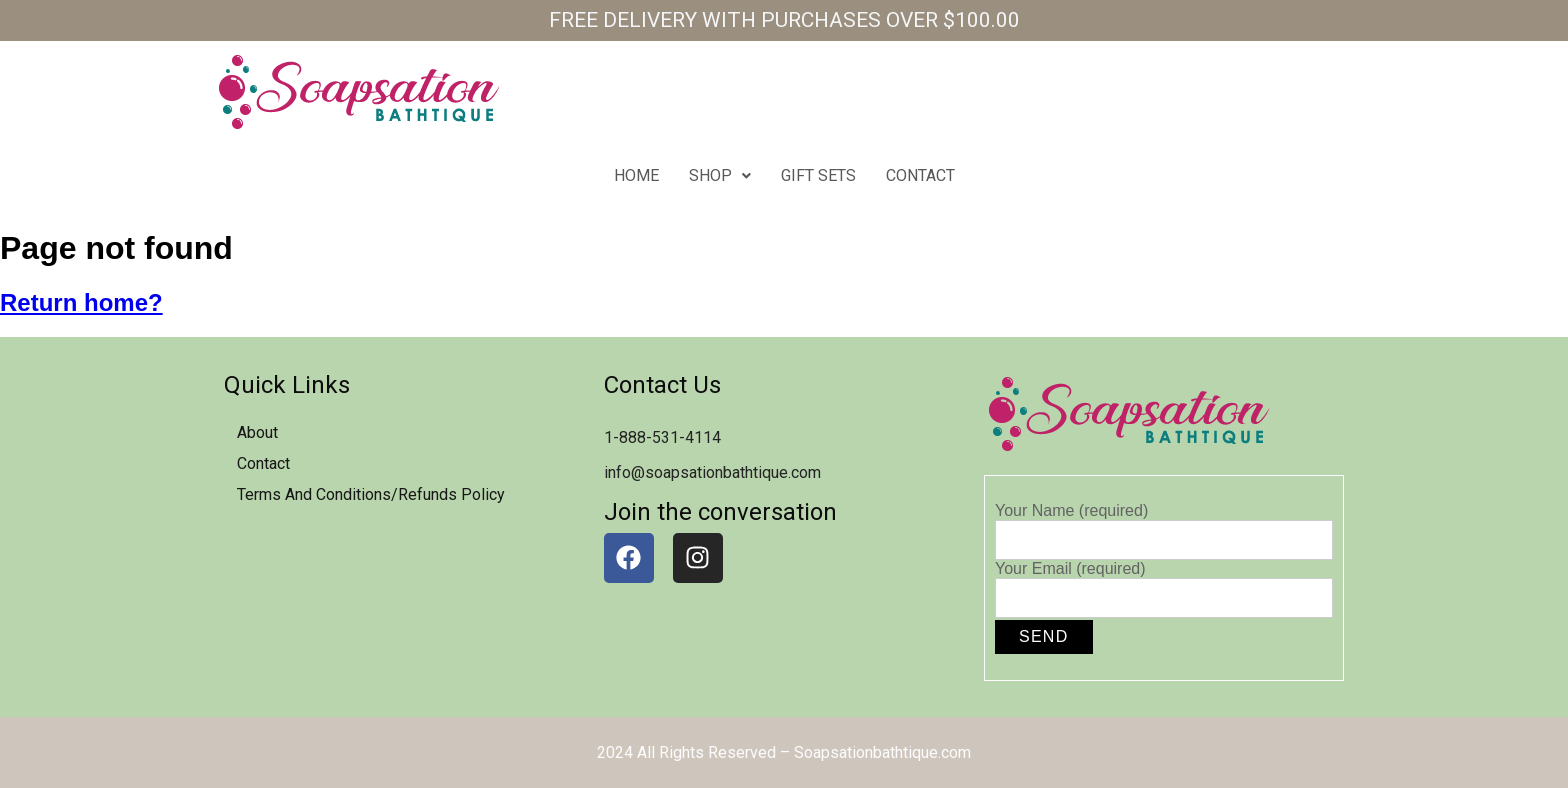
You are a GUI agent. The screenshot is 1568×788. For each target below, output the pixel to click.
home (636, 175)
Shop (720, 175)
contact (920, 175)
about (257, 432)
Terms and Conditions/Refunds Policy (371, 494)
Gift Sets (818, 175)
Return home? (81, 302)
